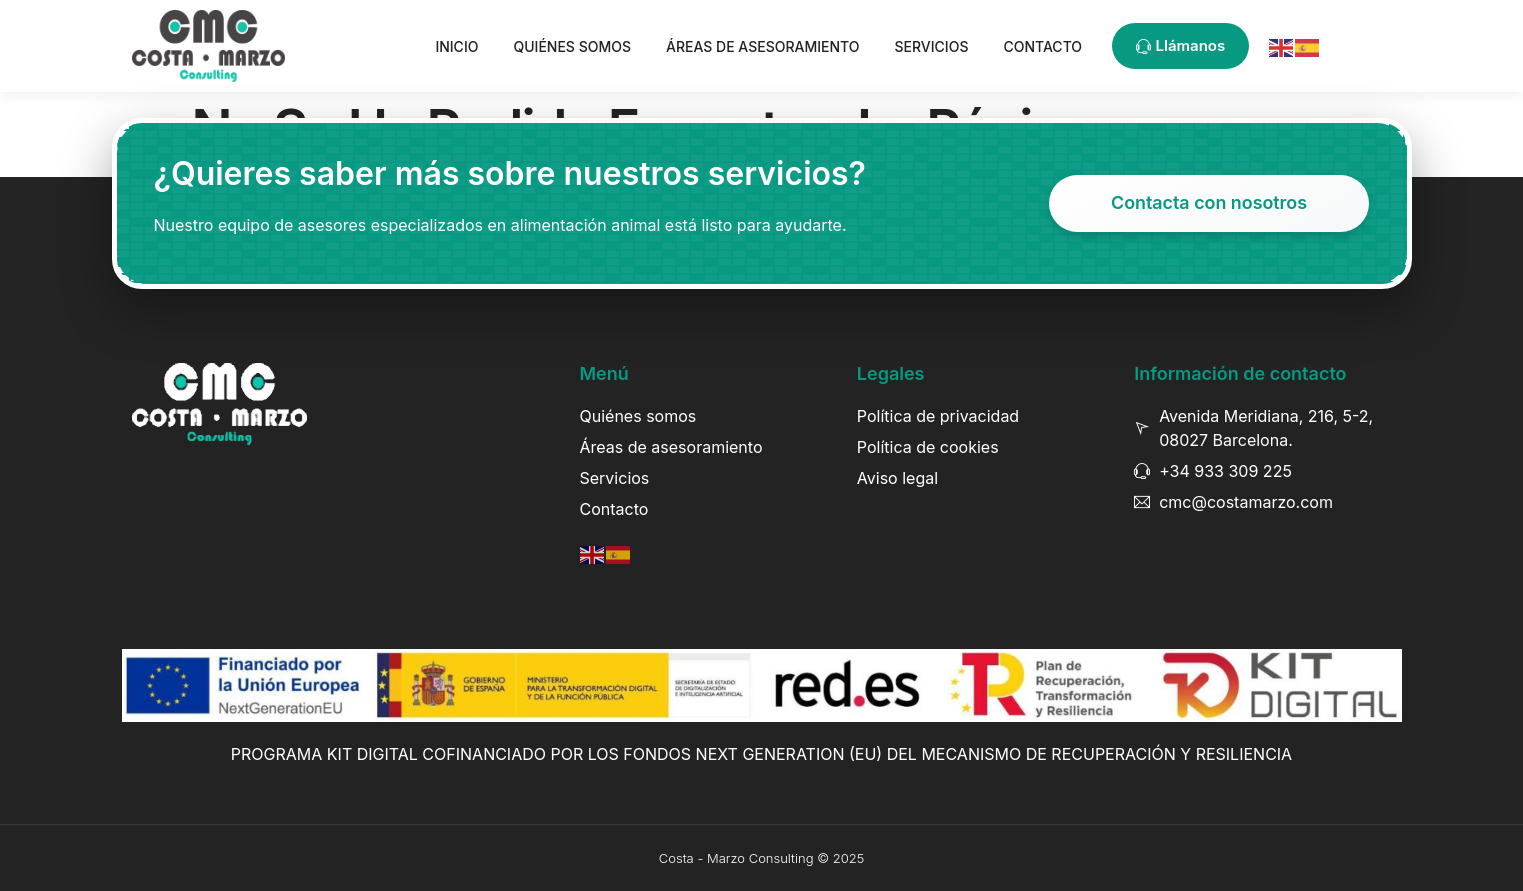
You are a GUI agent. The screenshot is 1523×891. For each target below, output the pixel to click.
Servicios (932, 46)
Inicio (456, 46)
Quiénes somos (572, 46)
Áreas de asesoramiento (763, 46)
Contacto (1042, 46)
